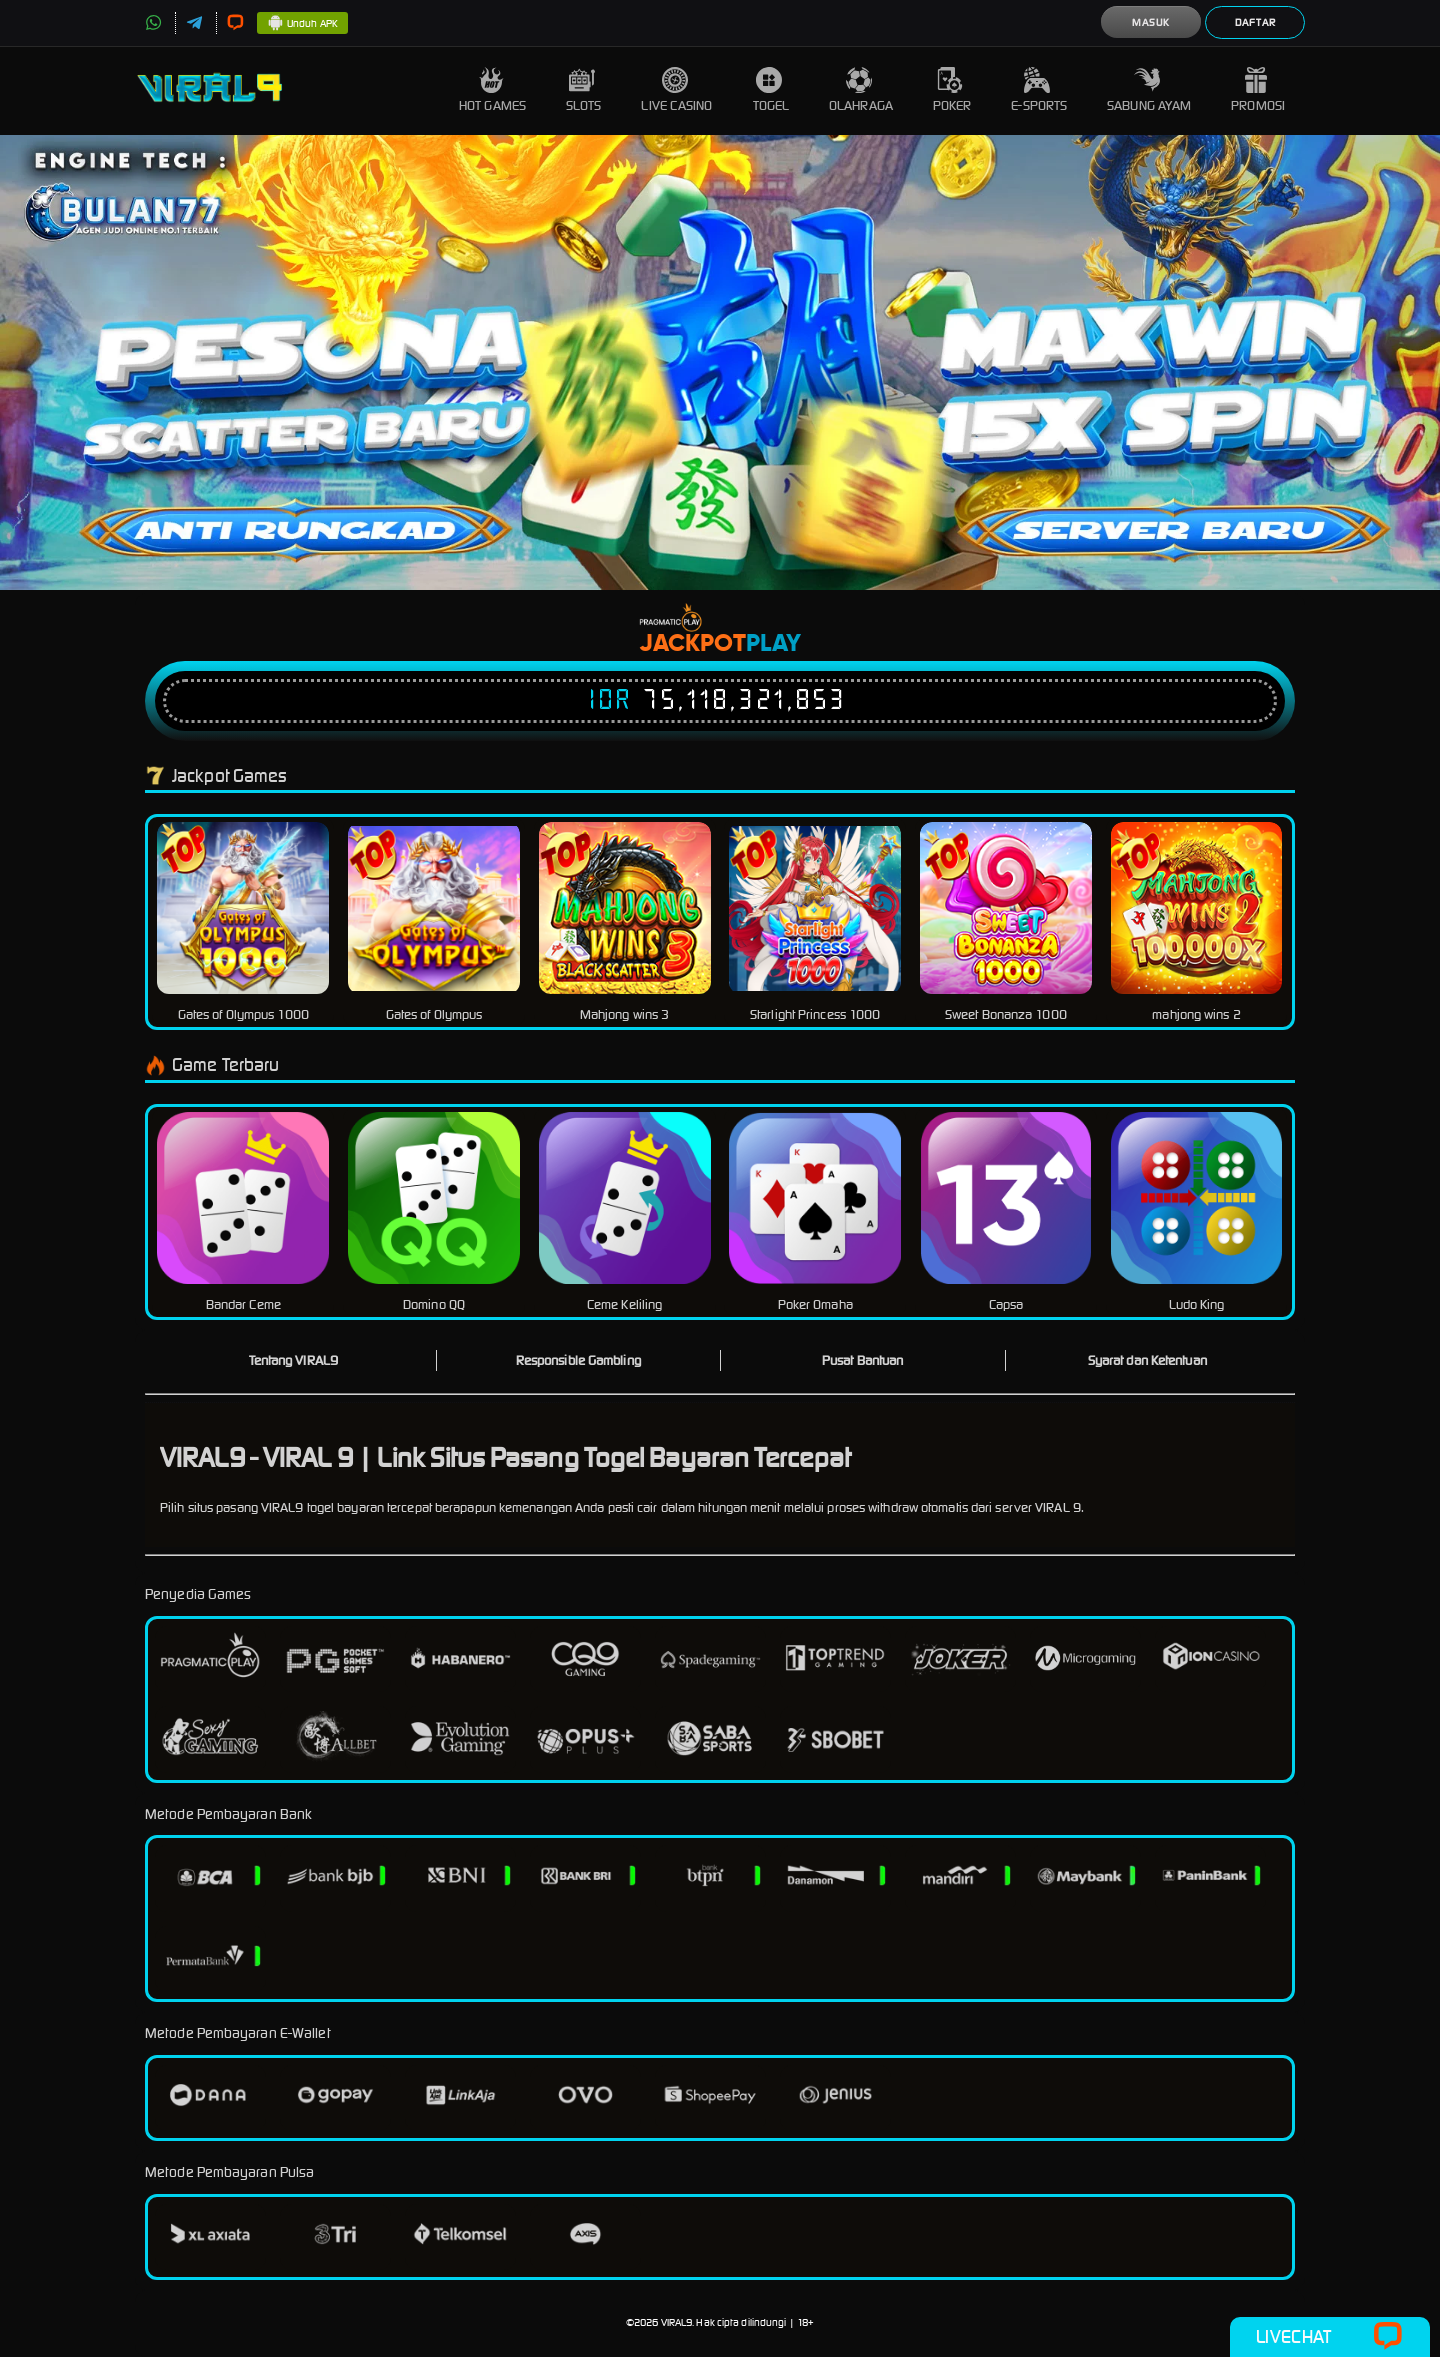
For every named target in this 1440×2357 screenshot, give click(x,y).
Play (773, 644)
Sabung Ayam (1149, 90)
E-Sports (1039, 90)
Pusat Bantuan (862, 1360)
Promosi (1258, 90)
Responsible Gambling (578, 1360)
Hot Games (492, 90)
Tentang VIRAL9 (293, 1360)
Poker (952, 90)
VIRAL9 (677, 2322)
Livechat (1329, 2337)
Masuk (1151, 22)
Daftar (1255, 22)
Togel (771, 90)
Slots (584, 90)
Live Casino (676, 90)
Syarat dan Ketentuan (1147, 1360)
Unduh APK (302, 24)
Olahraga (861, 90)
